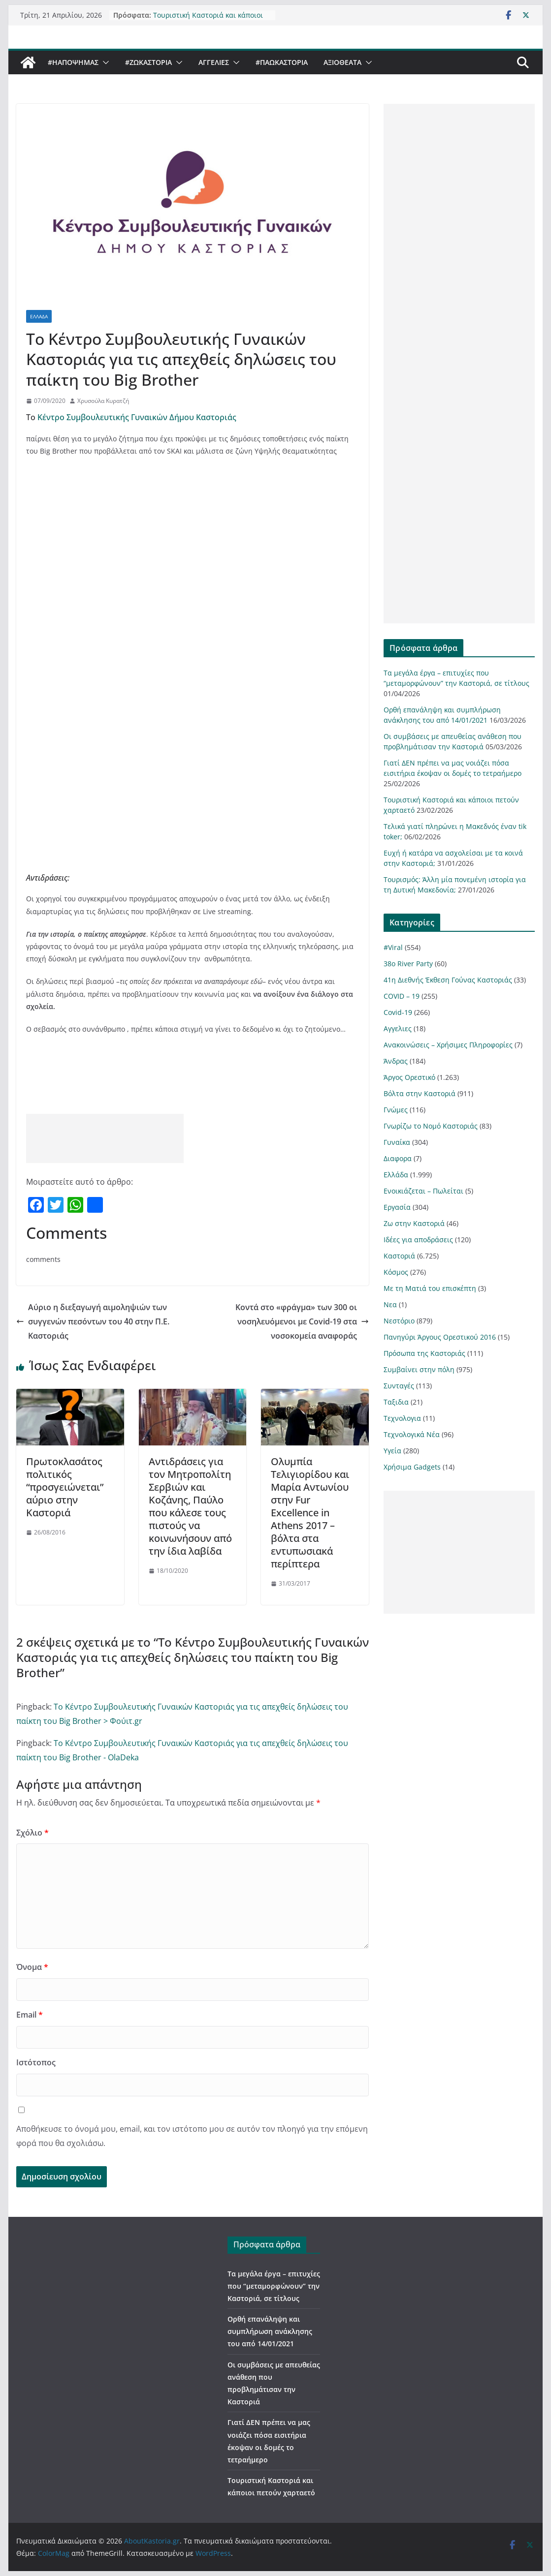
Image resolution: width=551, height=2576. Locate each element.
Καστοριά (399, 1255)
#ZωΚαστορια (148, 62)
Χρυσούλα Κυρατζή (103, 401)
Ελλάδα (39, 316)
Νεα (390, 1304)
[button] (103, 62)
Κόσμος (396, 1272)
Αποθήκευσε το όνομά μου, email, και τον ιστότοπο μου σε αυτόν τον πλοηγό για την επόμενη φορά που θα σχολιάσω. (192, 2135)
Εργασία (397, 1207)
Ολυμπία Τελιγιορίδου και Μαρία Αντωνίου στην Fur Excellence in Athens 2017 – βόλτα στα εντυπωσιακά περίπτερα (310, 1512)
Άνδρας (396, 1061)
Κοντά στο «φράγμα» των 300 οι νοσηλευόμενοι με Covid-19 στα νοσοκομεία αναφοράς (302, 1321)
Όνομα (32, 1967)
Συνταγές (399, 1385)
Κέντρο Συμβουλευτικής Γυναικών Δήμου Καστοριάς (137, 417)
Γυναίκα (397, 1142)
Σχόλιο (32, 1832)
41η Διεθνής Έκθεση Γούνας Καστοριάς (448, 979)
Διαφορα (398, 1158)
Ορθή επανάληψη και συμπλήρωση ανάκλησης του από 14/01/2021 (269, 2331)
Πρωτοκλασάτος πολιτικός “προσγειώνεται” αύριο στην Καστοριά (64, 1487)
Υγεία (392, 1450)
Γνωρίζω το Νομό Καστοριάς (431, 1126)
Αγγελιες (213, 62)
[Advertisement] (105, 1138)
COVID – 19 (402, 996)
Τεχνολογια (402, 1418)
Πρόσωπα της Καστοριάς (424, 1353)
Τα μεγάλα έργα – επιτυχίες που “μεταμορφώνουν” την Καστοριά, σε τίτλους (273, 2286)
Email (29, 2014)
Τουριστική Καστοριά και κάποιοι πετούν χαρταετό (208, 18)
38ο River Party (408, 963)
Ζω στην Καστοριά (414, 1223)
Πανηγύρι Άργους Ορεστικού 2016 (440, 1337)
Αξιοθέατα (342, 62)
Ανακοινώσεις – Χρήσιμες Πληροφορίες (448, 1044)
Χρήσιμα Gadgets (412, 1467)
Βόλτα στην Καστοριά (419, 1093)
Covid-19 (398, 1012)
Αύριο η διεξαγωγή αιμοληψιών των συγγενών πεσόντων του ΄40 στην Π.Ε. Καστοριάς (92, 1321)
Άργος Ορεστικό (409, 1077)
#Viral (393, 947)
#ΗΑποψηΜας (73, 62)
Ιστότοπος (36, 2062)
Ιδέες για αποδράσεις (418, 1239)
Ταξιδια (396, 1402)
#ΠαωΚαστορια (282, 62)
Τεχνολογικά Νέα (412, 1434)
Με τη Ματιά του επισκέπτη (430, 1288)
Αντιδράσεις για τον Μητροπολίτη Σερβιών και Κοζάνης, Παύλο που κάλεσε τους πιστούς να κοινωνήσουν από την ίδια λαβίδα (190, 1506)
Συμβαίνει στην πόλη (419, 1369)
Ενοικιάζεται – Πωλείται (423, 1191)
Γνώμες (396, 1109)
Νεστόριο (399, 1320)
